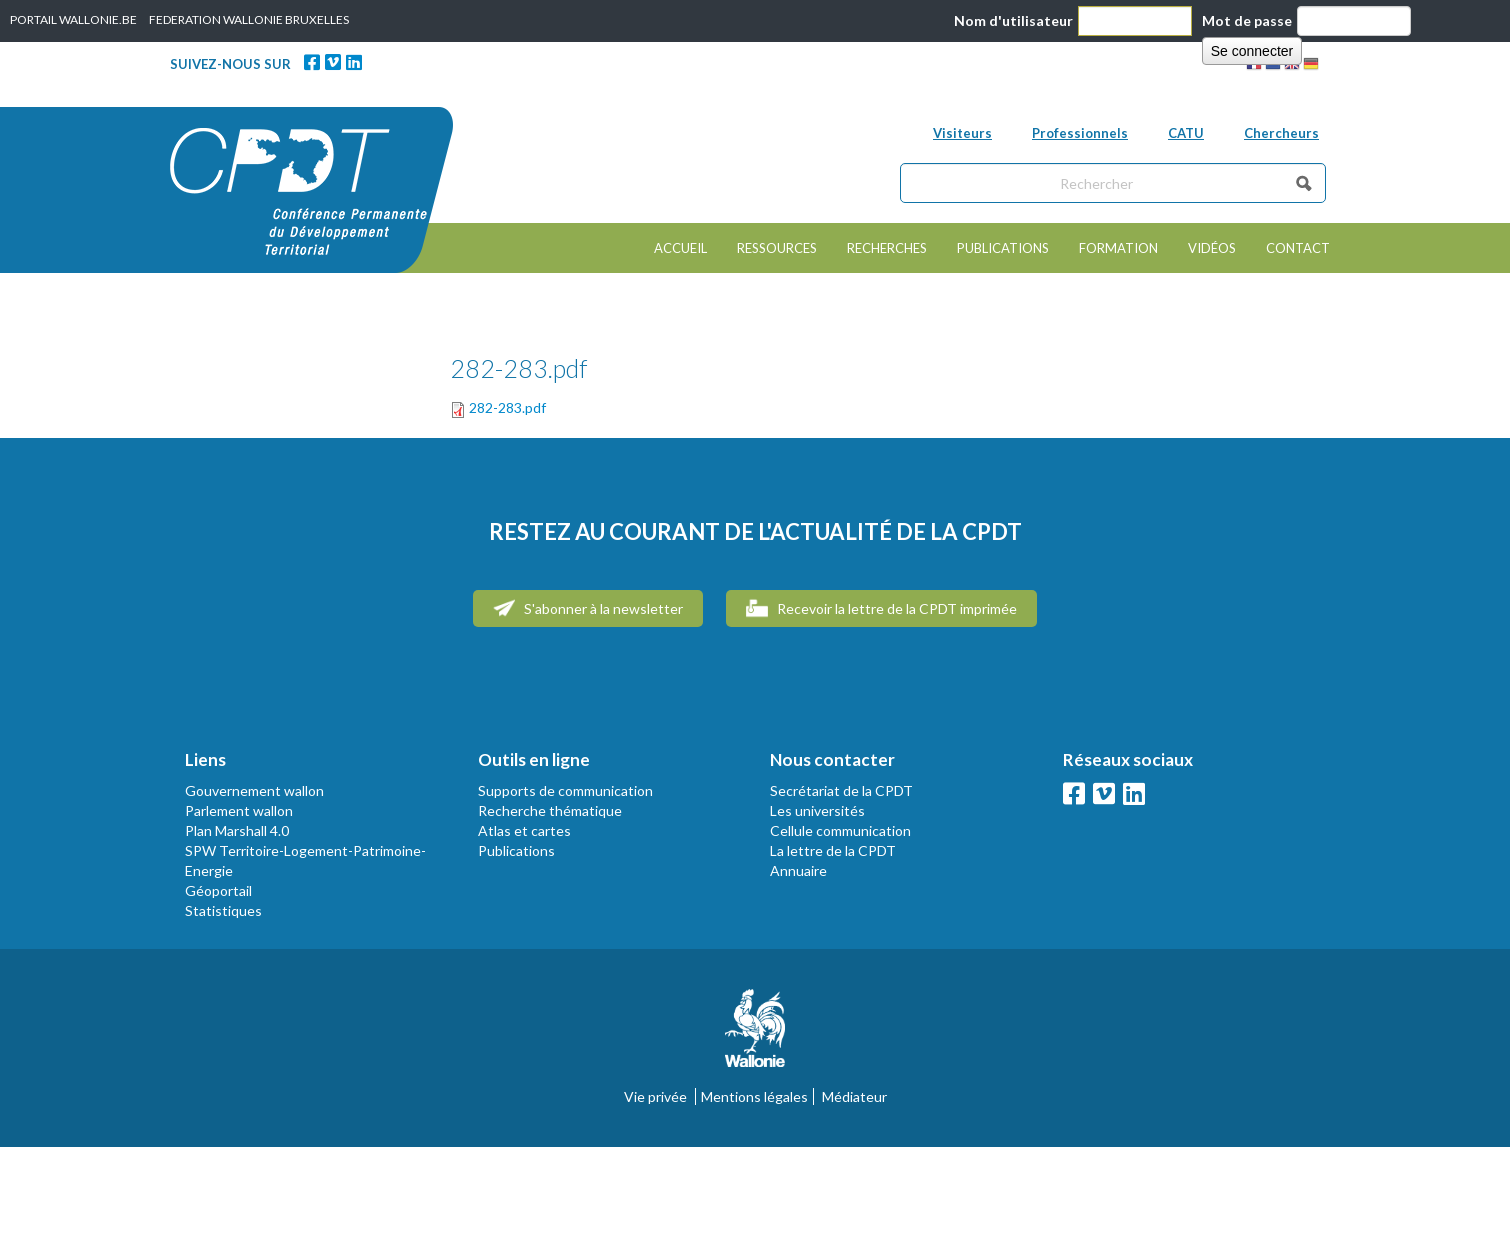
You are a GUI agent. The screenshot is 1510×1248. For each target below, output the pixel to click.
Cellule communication (840, 830)
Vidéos (1212, 248)
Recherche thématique (550, 810)
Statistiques (223, 910)
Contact (1298, 248)
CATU (1186, 133)
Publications (1003, 248)
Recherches (887, 248)
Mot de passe (1247, 20)
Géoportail (218, 890)
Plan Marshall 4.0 (237, 830)
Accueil (680, 248)
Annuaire (798, 870)
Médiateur (854, 1096)
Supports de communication (565, 790)
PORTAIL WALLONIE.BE (73, 19)
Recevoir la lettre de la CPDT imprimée (881, 608)
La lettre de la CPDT (833, 850)
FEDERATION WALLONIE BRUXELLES (249, 19)
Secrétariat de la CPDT (841, 790)
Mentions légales (754, 1096)
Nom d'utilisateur (1013, 20)
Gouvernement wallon (254, 790)
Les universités (817, 810)
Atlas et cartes (524, 830)
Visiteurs (962, 133)
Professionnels (1080, 133)
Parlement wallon (239, 810)
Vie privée (655, 1096)
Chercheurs (1281, 133)
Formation (1118, 248)
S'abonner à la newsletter (588, 608)
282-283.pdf (507, 407)
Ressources (777, 248)
